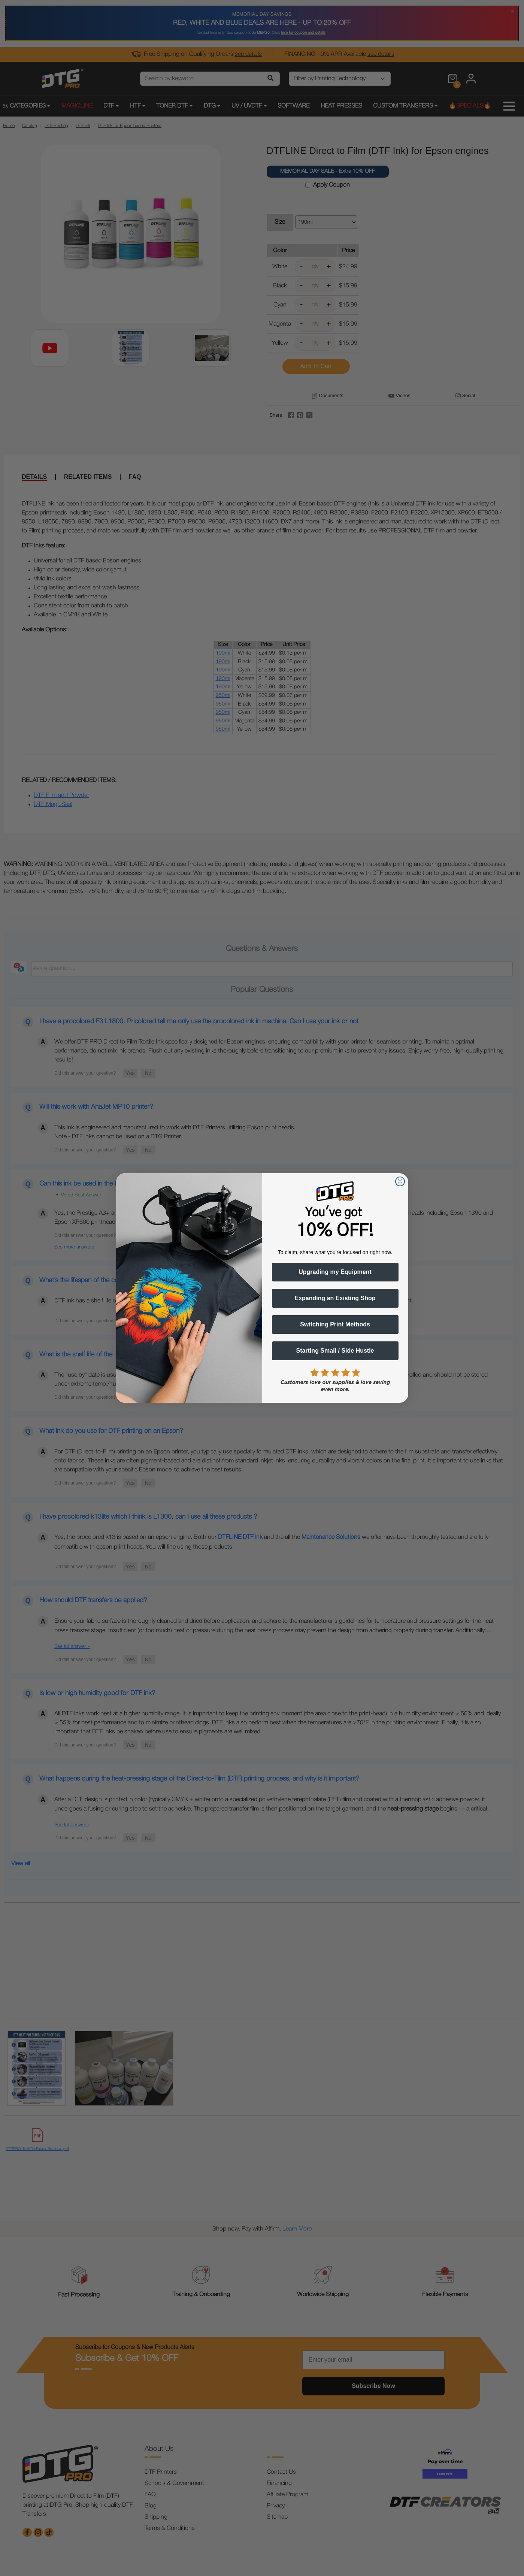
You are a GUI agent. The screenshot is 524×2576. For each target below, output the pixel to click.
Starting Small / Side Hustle (335, 1350)
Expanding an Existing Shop (334, 1298)
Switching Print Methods (335, 1324)
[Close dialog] (400, 1181)
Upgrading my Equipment (335, 1272)
